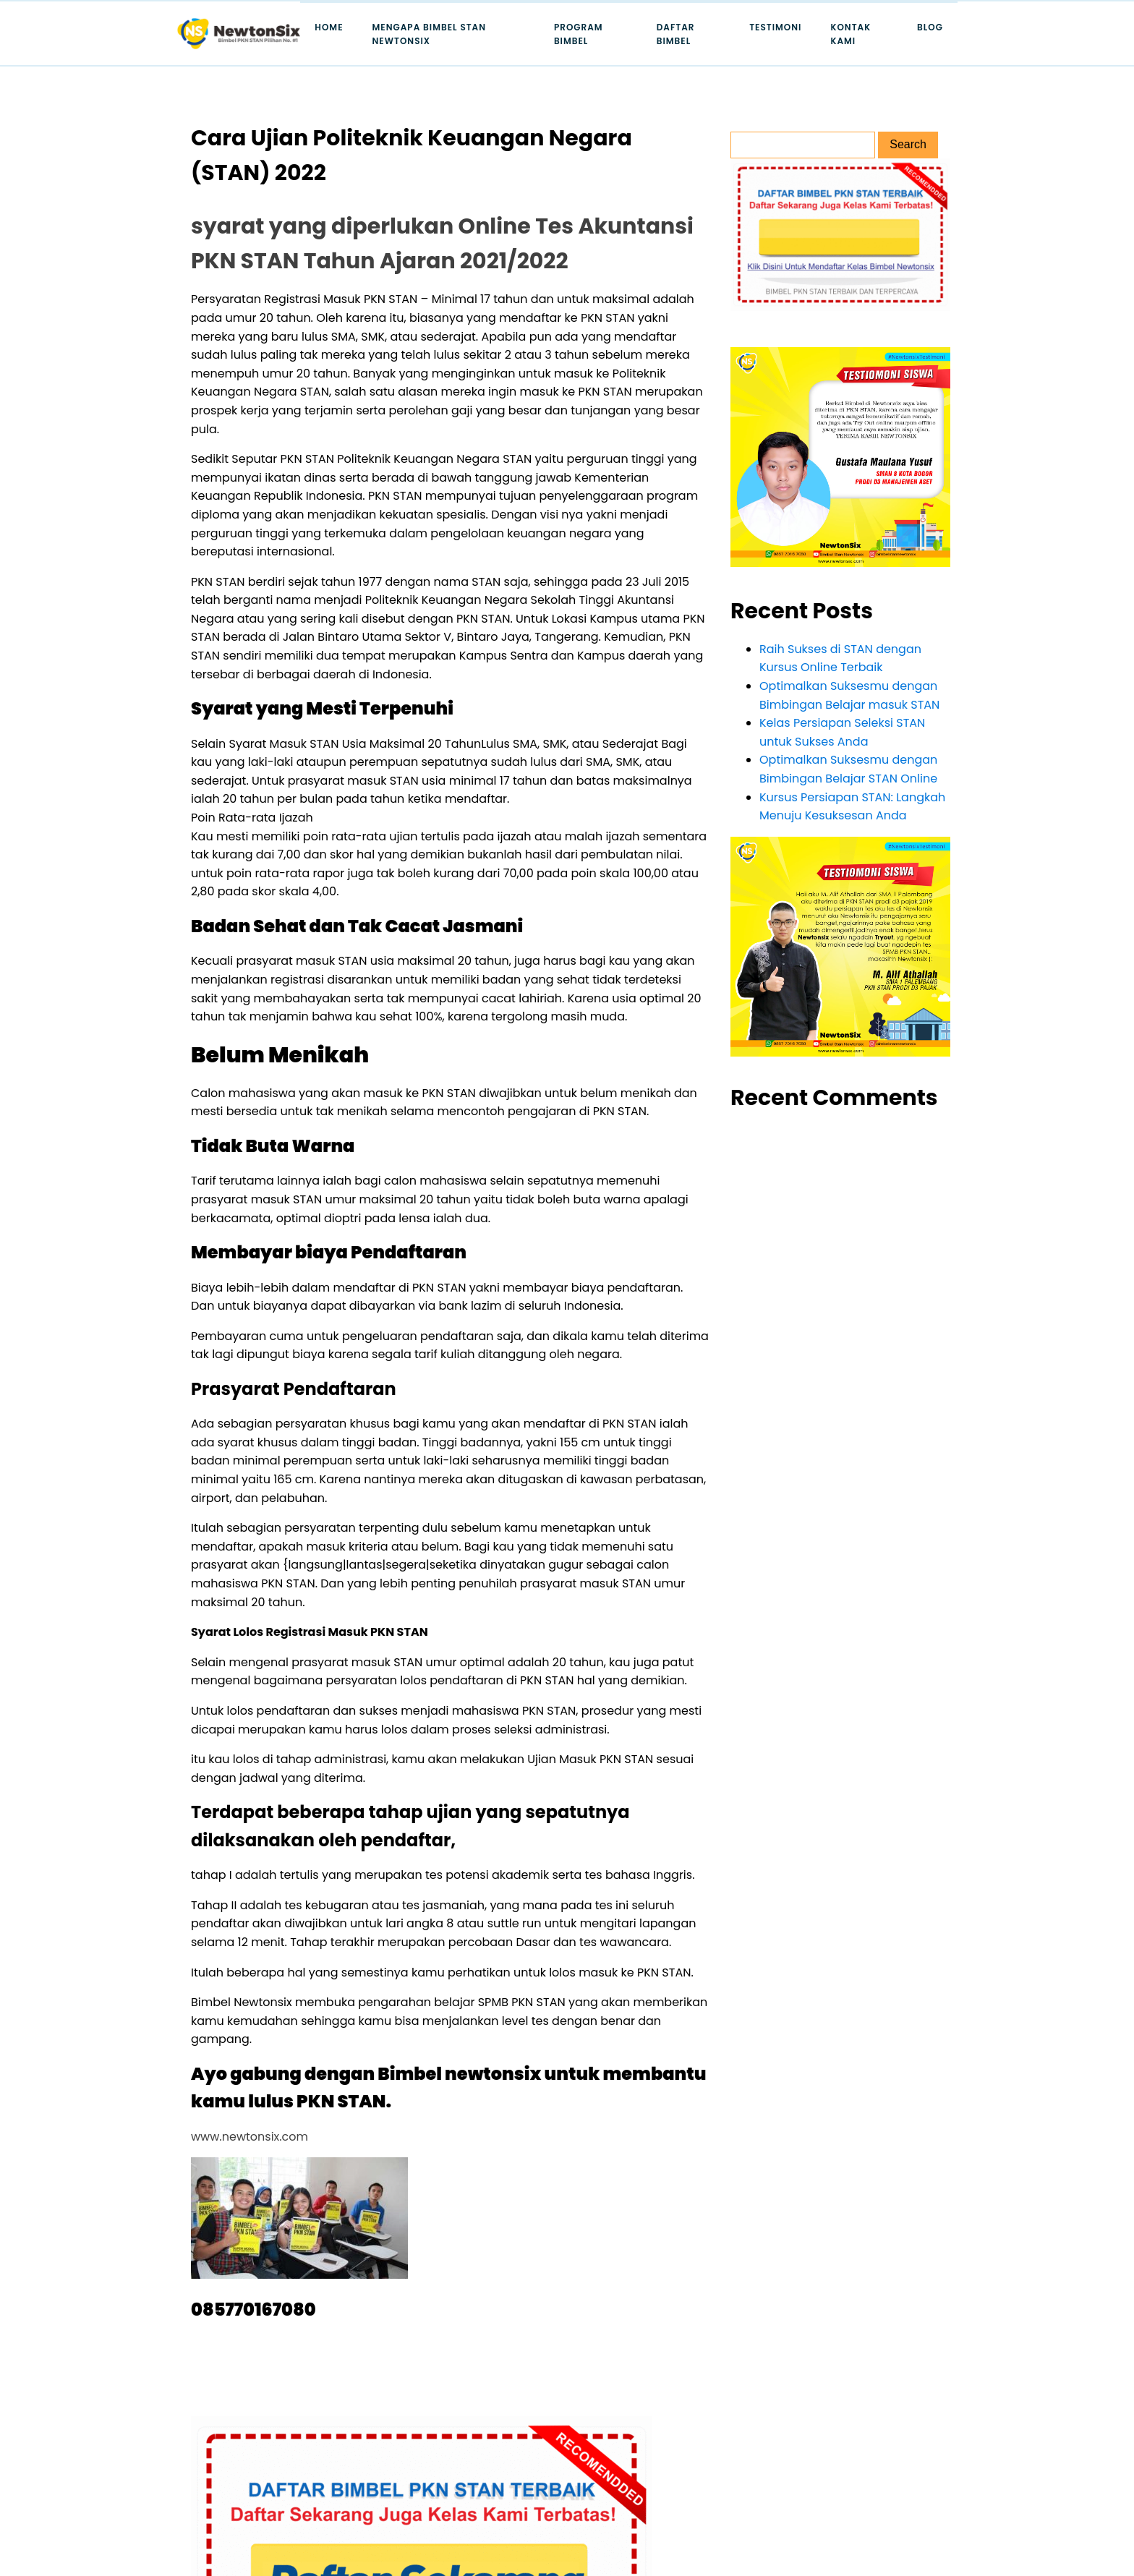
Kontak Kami (850, 34)
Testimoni (775, 27)
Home (329, 27)
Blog (930, 27)
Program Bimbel (578, 34)
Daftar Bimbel (676, 34)
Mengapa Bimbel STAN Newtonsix (429, 34)
